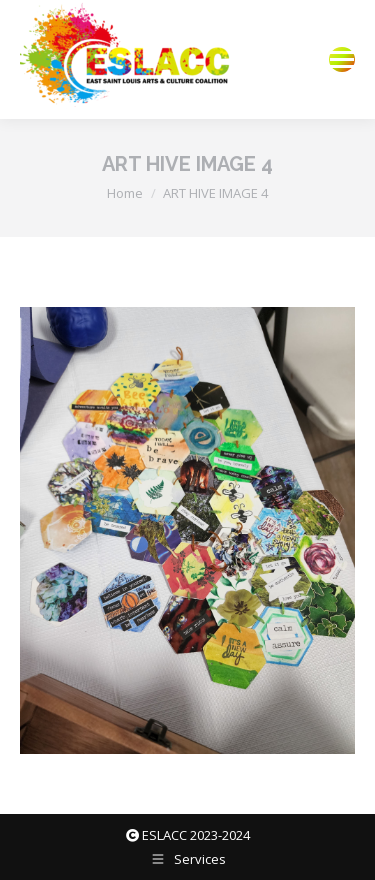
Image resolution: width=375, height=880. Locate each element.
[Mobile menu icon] (342, 59)
